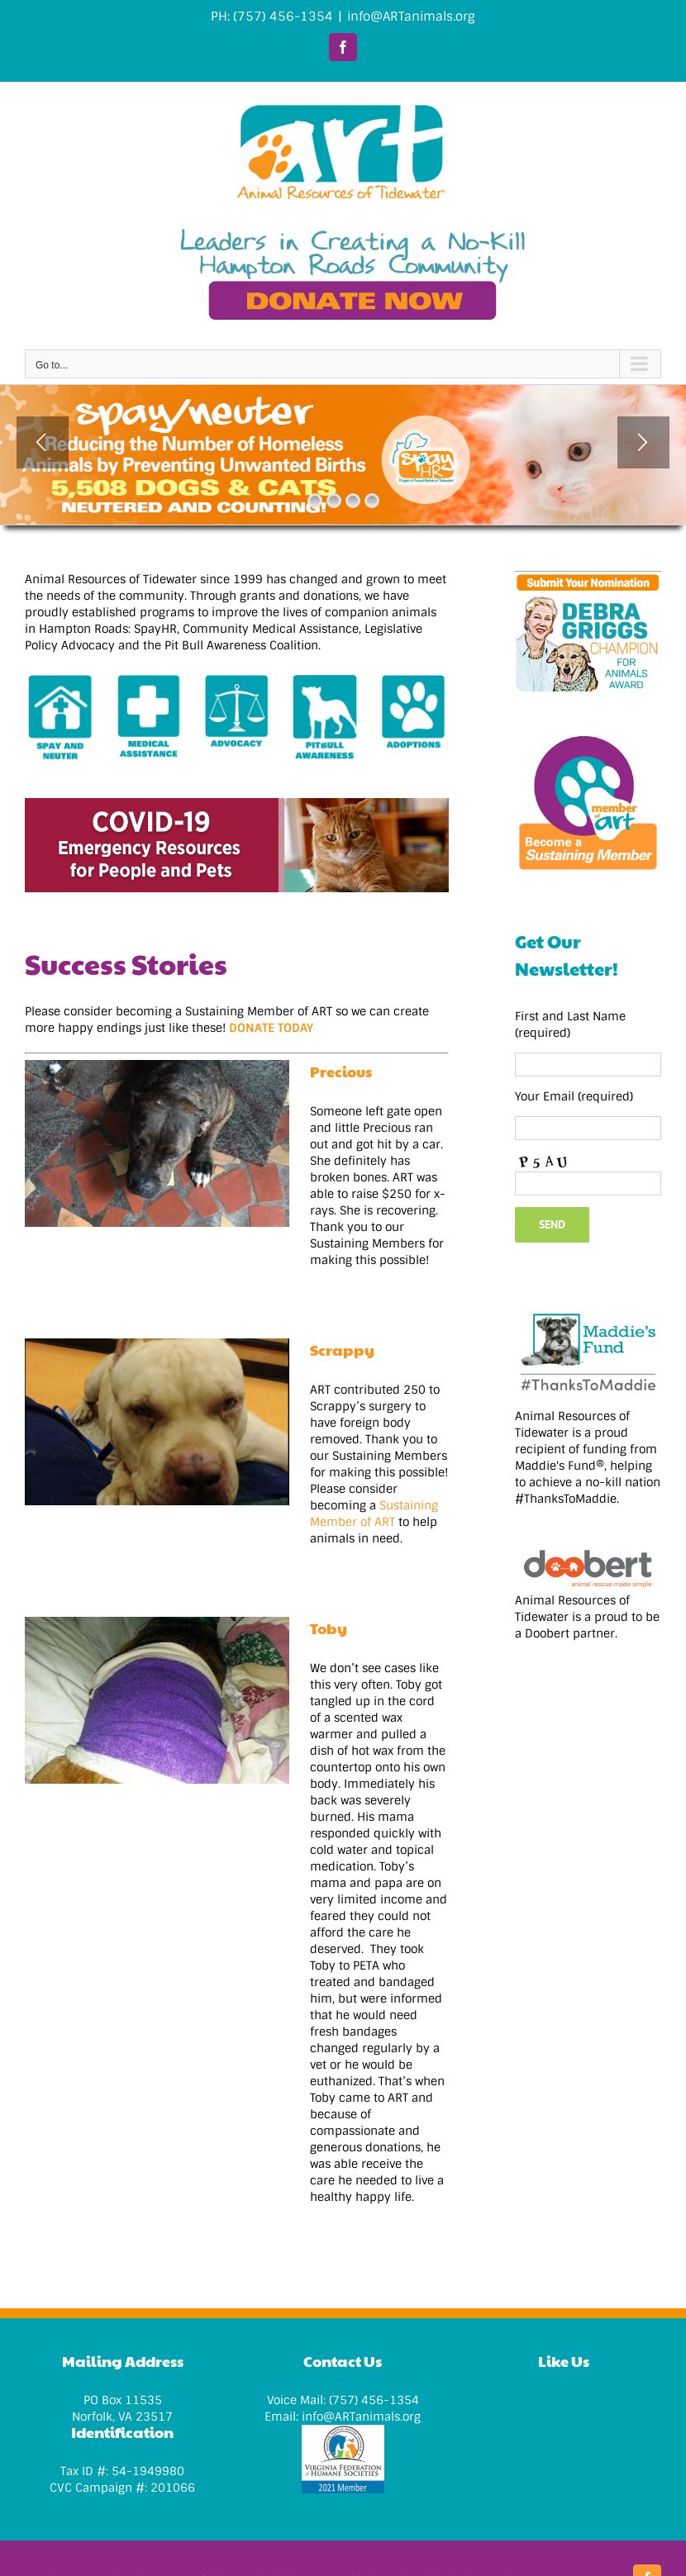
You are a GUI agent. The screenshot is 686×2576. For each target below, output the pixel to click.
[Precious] (157, 1143)
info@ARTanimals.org (411, 16)
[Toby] (157, 1700)
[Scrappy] (157, 1421)
